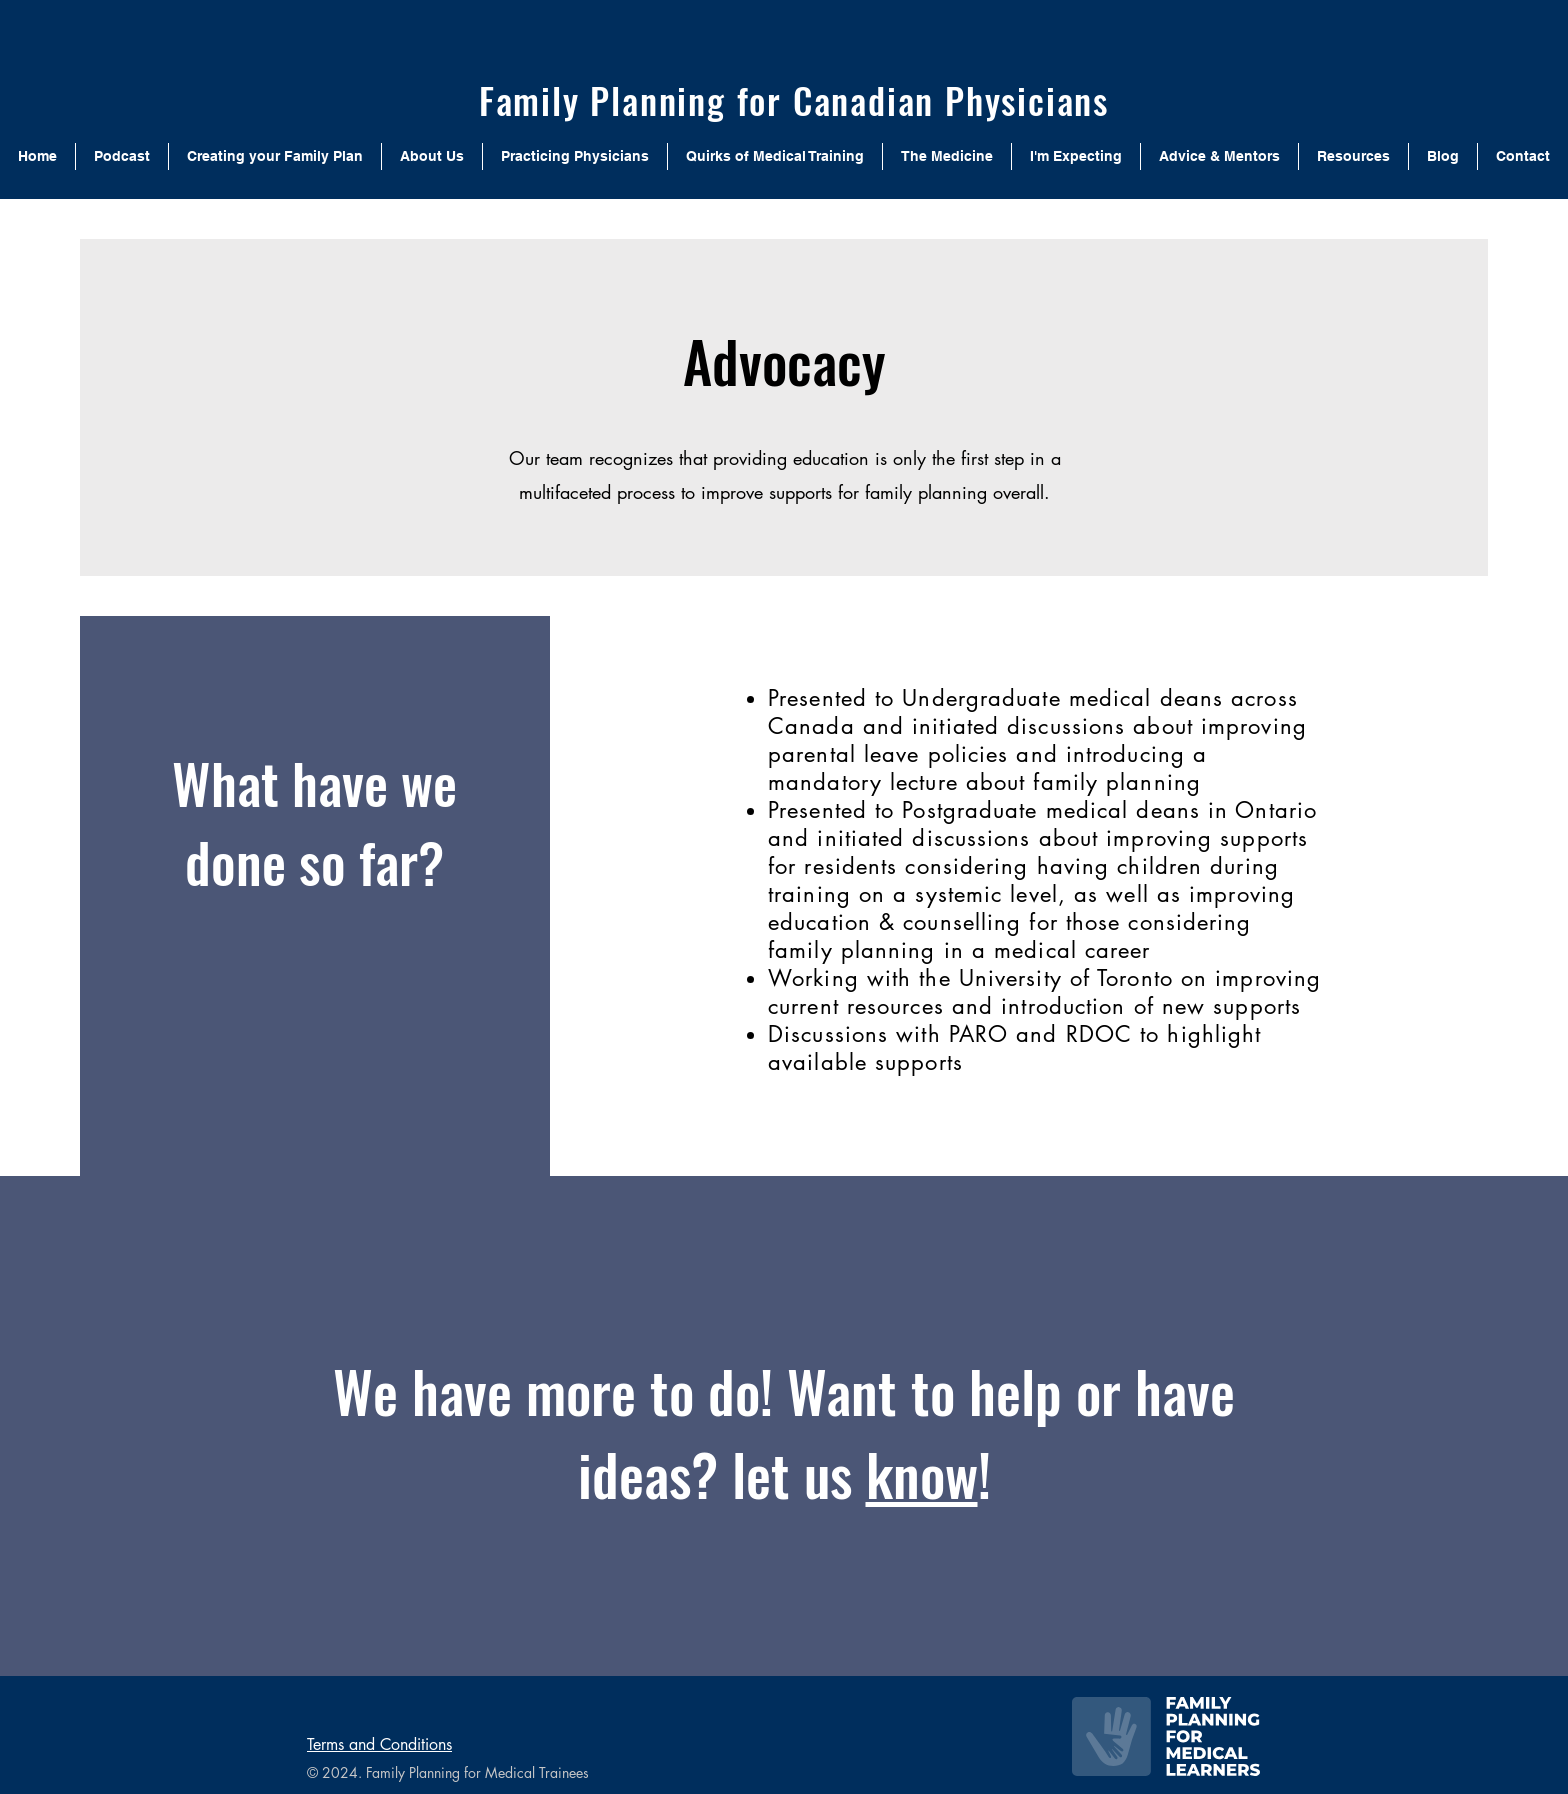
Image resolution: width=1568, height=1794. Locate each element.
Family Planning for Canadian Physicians (794, 99)
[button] (432, 156)
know (922, 1473)
